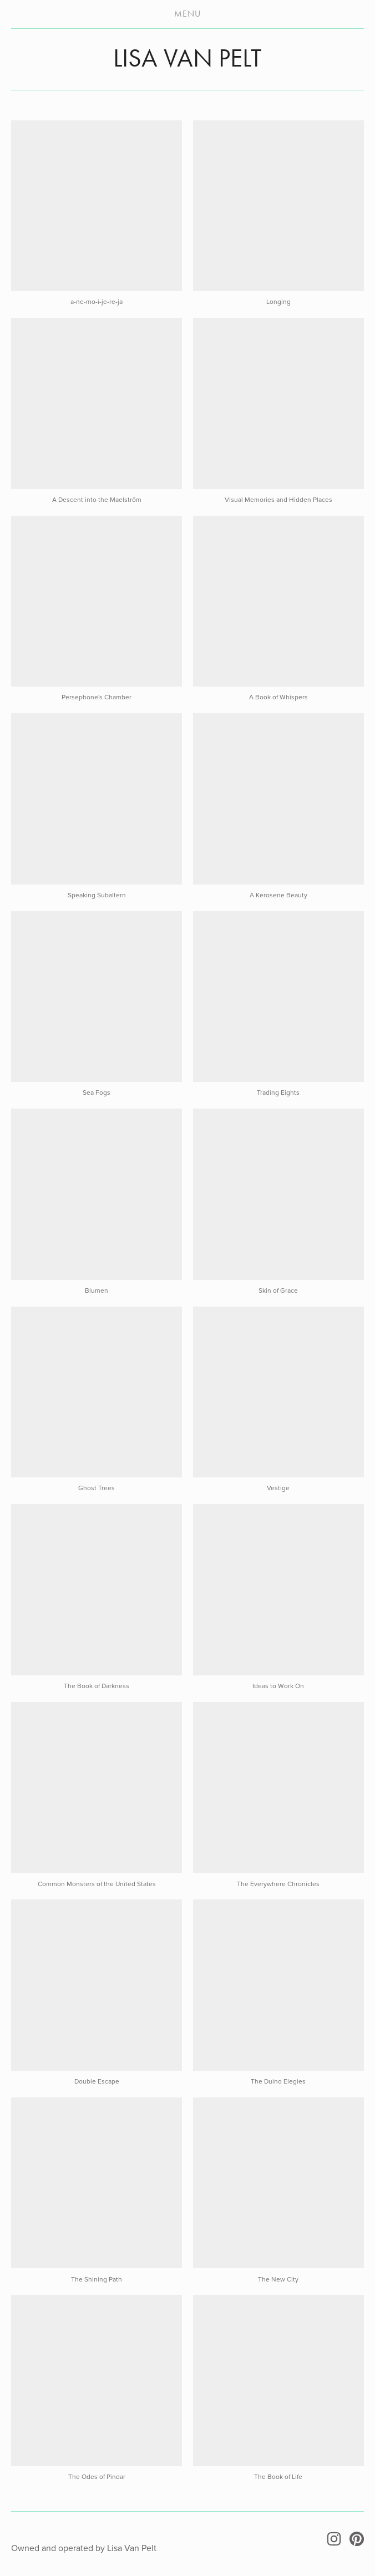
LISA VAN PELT (187, 58)
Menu (187, 13)
